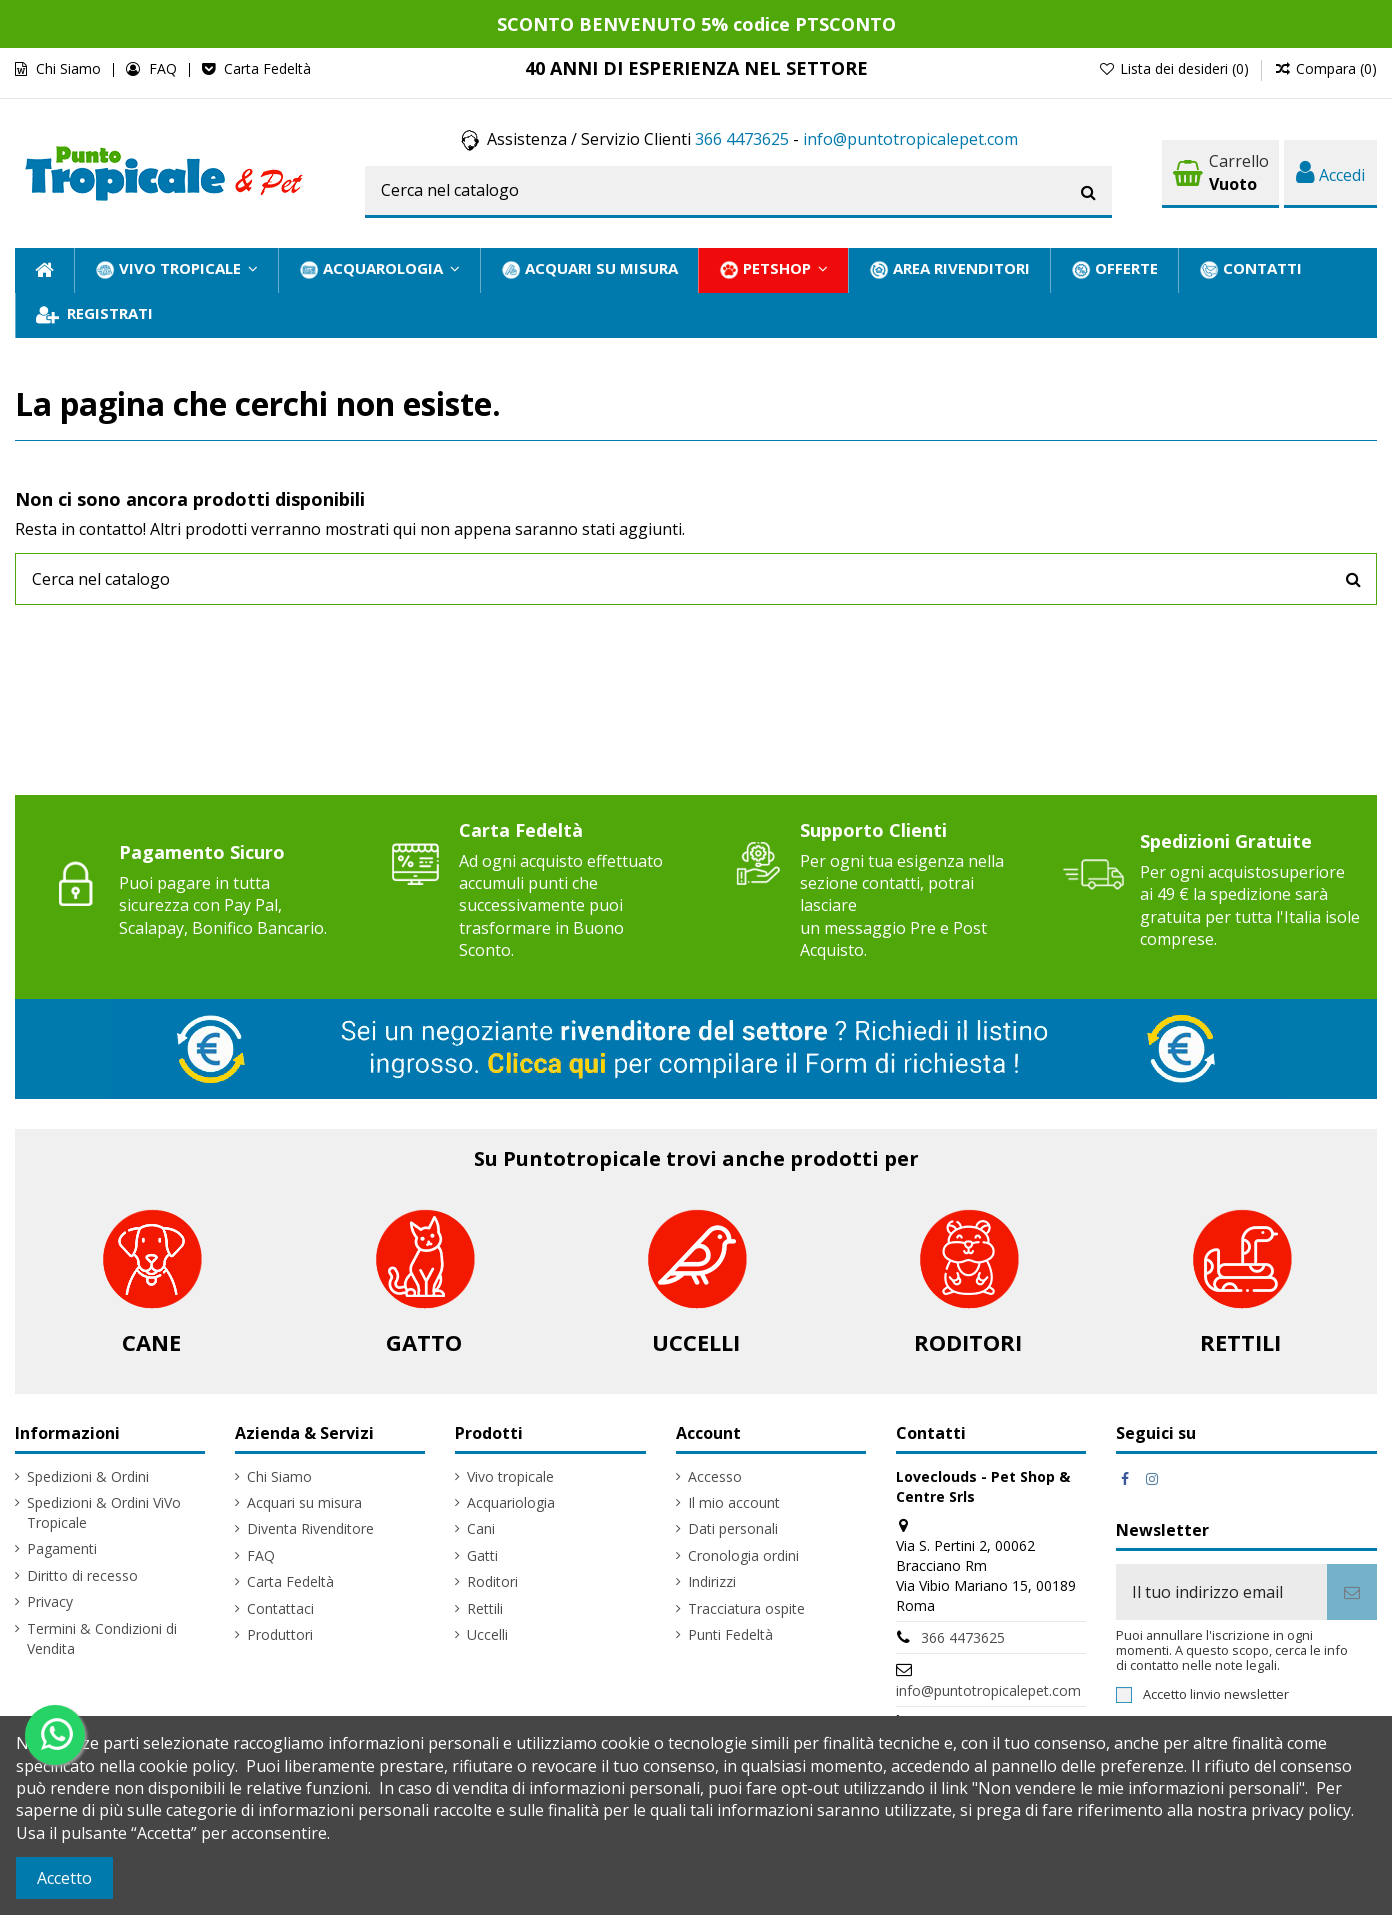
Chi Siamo (70, 68)
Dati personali (733, 1528)
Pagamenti (62, 1548)
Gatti (482, 1555)
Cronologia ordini (743, 1555)
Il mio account (734, 1502)
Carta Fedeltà (267, 68)
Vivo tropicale (510, 1476)
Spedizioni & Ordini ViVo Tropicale (104, 1512)
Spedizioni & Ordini (88, 1476)
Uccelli (696, 1342)
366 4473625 (742, 139)
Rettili (1240, 1342)
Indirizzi (712, 1581)
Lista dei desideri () (1175, 68)
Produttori (280, 1634)
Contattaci (280, 1608)
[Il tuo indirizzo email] (1221, 1592)
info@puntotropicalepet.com (910, 139)
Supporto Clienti (873, 830)
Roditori (968, 1342)
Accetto (64, 1878)
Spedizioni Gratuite (1226, 841)
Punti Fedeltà (730, 1634)
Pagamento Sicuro (202, 852)
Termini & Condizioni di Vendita (102, 1638)
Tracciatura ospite (746, 1608)
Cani (481, 1528)
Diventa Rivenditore (310, 1528)
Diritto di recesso (82, 1575)
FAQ (165, 68)
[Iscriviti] (1352, 1592)
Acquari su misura (304, 1502)
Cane (151, 1342)
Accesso (715, 1476)
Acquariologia (511, 1502)
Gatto (424, 1342)
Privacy (50, 1601)
